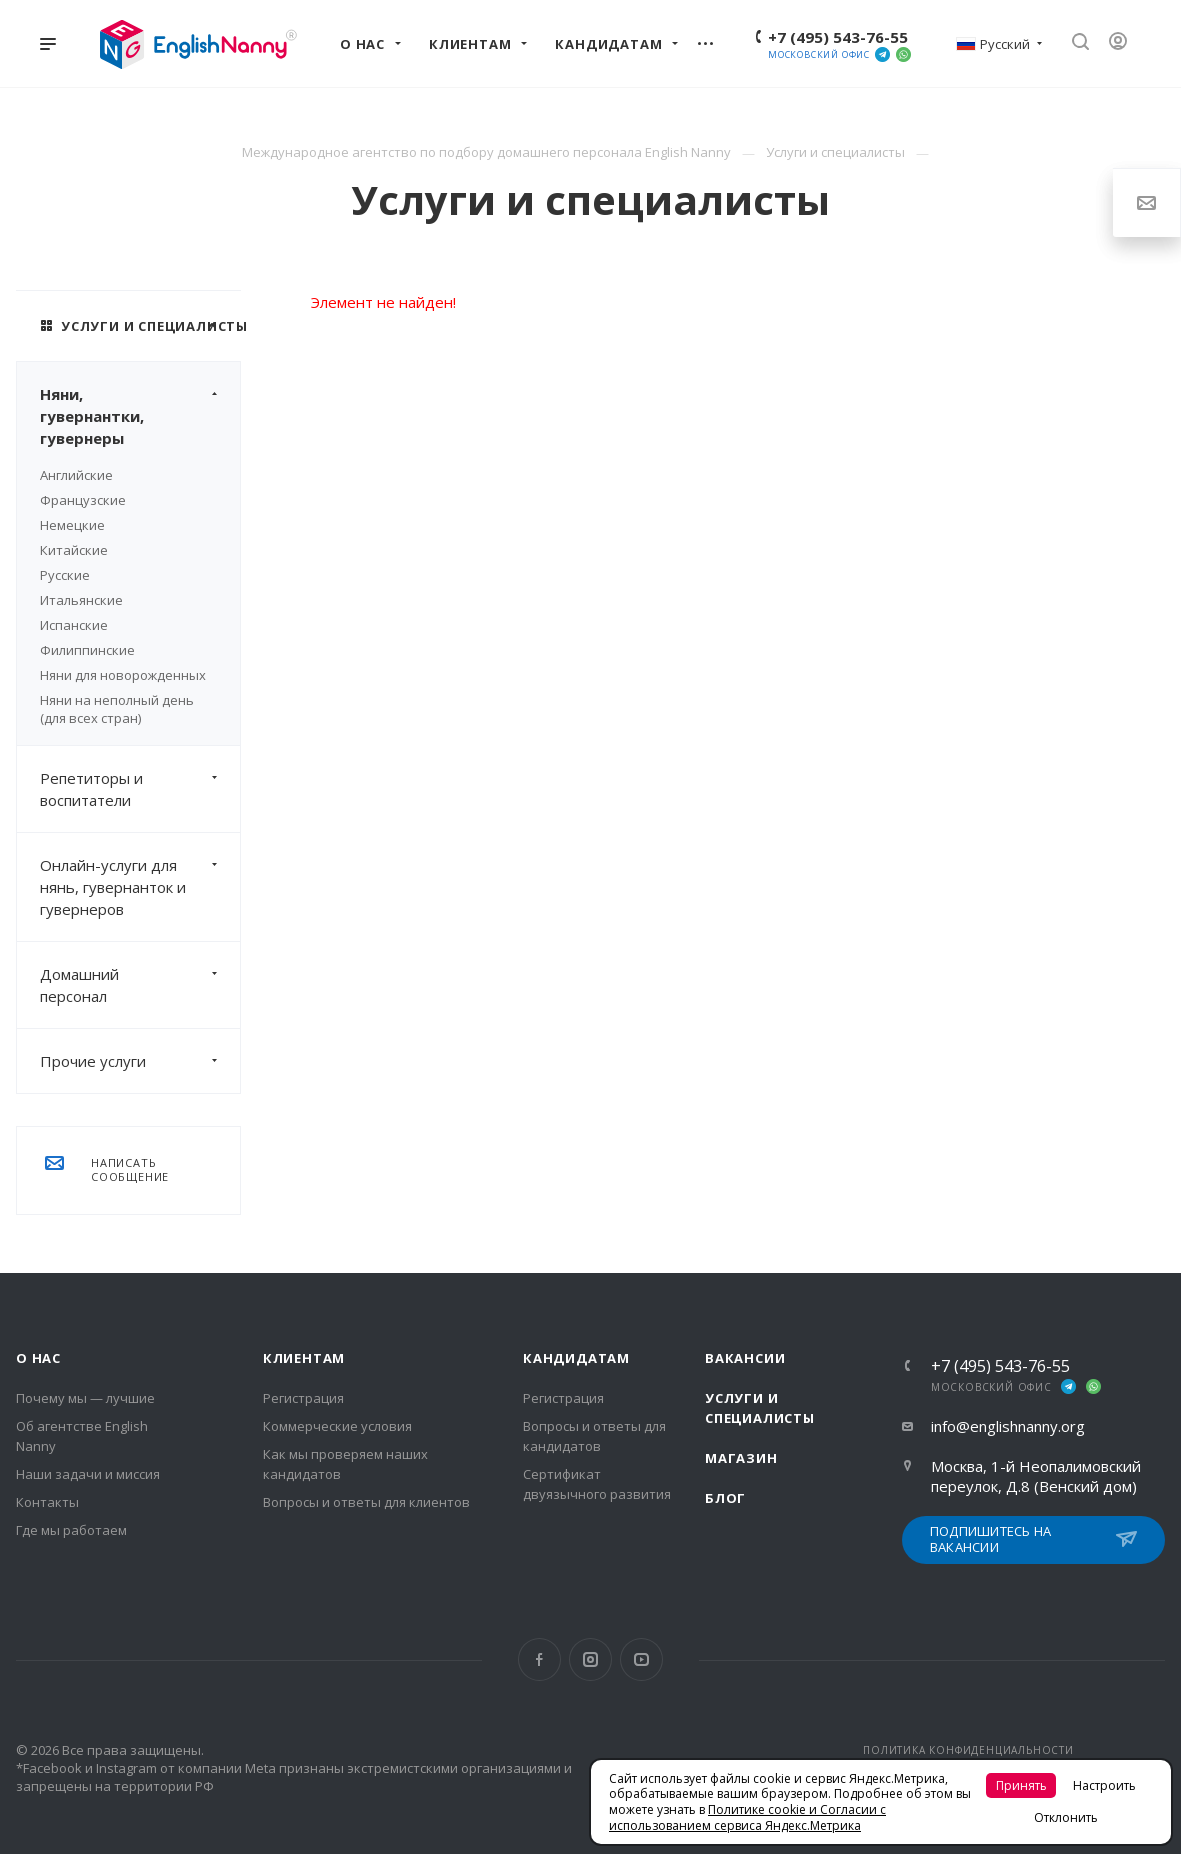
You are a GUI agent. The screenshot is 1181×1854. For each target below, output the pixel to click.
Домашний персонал (140, 985)
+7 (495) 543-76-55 (838, 37)
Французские (83, 500)
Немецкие (72, 525)
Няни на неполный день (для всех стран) (117, 709)
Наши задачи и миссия (88, 1474)
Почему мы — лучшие (85, 1398)
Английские (76, 475)
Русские (65, 575)
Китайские (74, 550)
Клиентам (304, 1358)
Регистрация (303, 1398)
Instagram (590, 1659)
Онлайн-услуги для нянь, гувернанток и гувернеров (140, 887)
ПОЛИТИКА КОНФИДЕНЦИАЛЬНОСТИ (968, 1750)
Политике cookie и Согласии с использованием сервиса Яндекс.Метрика (747, 1817)
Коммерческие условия (337, 1426)
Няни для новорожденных (123, 675)
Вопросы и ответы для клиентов (366, 1502)
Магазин (741, 1458)
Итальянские (81, 600)
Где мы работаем (71, 1530)
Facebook (539, 1659)
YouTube (641, 1659)
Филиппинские (87, 650)
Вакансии (745, 1358)
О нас (38, 1358)
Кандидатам (576, 1358)
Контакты (47, 1502)
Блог (725, 1498)
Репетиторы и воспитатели (140, 789)
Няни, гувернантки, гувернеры (140, 416)
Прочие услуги (140, 1061)
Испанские (74, 625)
